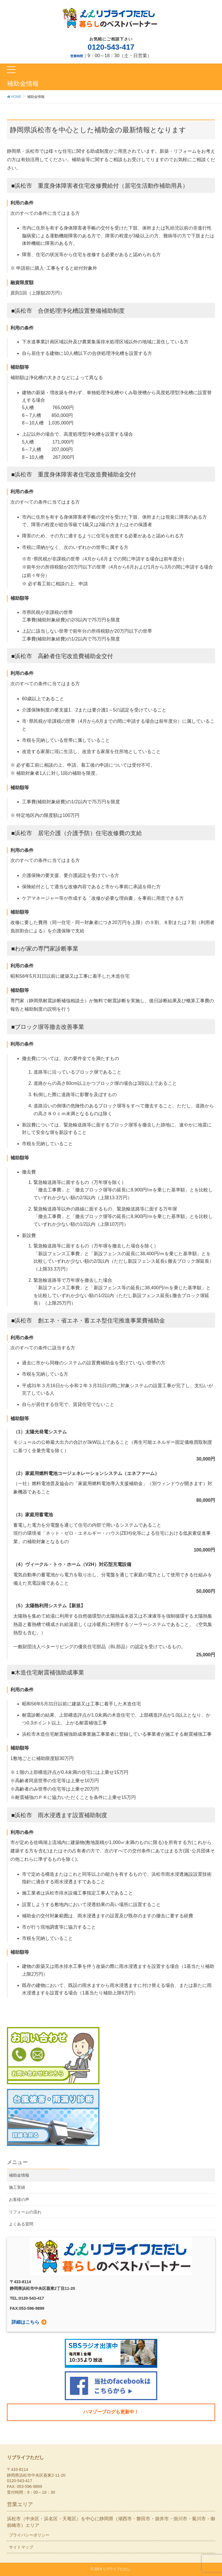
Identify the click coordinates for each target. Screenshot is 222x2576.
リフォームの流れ (25, 2212)
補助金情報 (19, 2175)
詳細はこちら (25, 2322)
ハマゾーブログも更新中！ (111, 2411)
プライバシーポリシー (29, 2535)
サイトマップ (21, 2547)
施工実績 (17, 2187)
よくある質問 (21, 2224)
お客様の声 (19, 2199)
